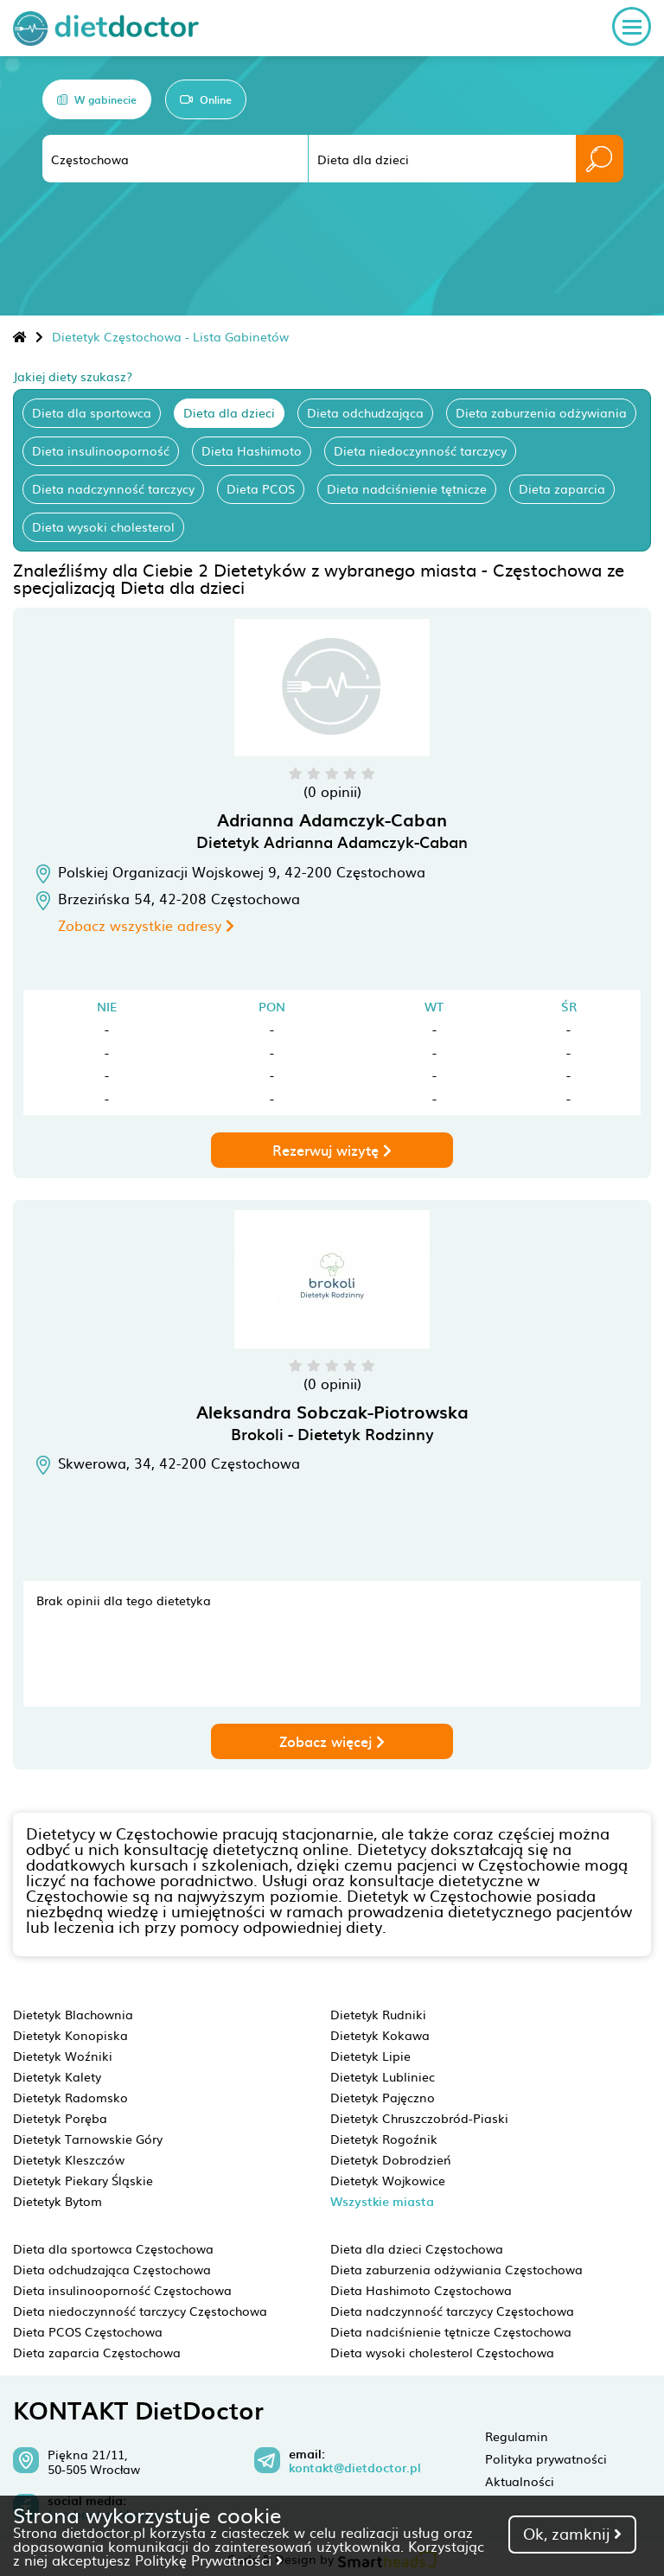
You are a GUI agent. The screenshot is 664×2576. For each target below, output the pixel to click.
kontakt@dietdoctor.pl (355, 2468)
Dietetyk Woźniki (62, 2055)
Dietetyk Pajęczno (382, 2097)
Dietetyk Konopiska (70, 2035)
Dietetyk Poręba (60, 2117)
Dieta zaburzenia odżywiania (541, 412)
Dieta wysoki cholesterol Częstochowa (442, 2352)
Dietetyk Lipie (370, 2055)
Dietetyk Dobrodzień (390, 2159)
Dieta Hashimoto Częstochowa (421, 2290)
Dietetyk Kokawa (380, 2035)
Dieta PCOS (261, 488)
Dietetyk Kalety (57, 2076)
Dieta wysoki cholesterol (103, 526)
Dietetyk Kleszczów (68, 2159)
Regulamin (516, 2436)
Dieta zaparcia (562, 488)
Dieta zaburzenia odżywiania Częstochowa (456, 2269)
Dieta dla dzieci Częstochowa (416, 2248)
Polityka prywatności (546, 2458)
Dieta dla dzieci (229, 412)
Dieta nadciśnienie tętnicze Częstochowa (450, 2331)
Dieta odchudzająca (365, 412)
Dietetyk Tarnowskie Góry (88, 2138)
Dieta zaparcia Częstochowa (97, 2352)
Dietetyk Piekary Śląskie (83, 2180)
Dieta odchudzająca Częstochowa (112, 2269)
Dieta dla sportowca (91, 412)
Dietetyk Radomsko (70, 2097)
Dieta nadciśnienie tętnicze (407, 488)
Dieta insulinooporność (100, 450)
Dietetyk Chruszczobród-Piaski (419, 2117)
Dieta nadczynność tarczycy (113, 488)
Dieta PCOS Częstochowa (88, 2331)
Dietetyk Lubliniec (382, 2076)
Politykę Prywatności (209, 2559)
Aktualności (519, 2481)
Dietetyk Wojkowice (387, 2180)
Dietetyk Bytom (57, 2200)
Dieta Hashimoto (251, 450)
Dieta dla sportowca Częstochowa (113, 2248)
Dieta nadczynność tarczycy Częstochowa (452, 2310)
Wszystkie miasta (382, 2201)
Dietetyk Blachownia (73, 2014)
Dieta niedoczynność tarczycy (420, 450)
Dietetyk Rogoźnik (383, 2138)
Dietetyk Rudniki (378, 2014)
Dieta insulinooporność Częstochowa (122, 2290)
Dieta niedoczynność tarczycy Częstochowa (140, 2310)
